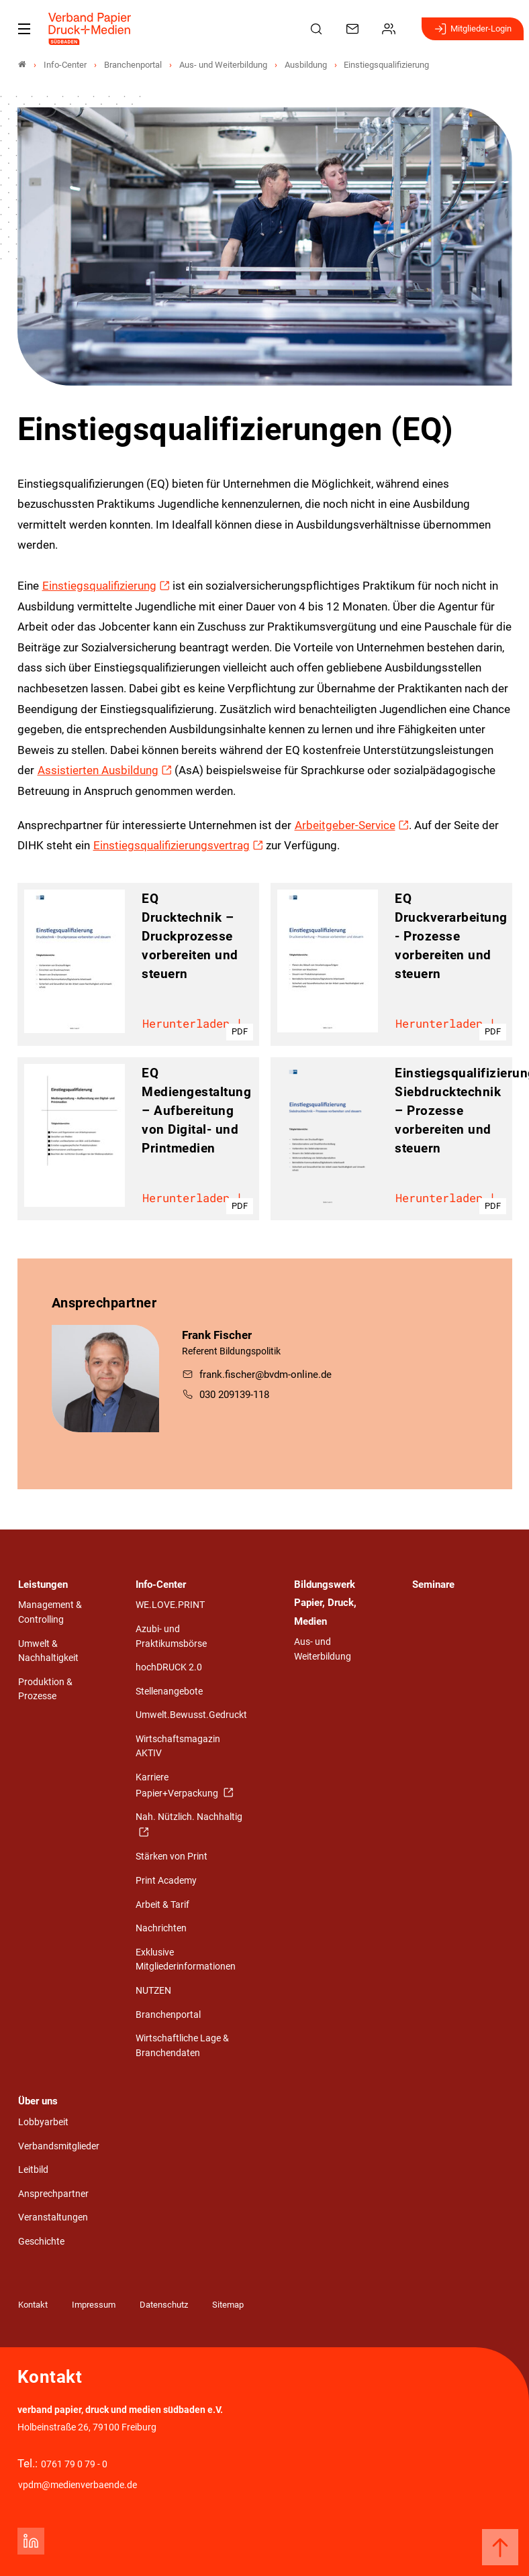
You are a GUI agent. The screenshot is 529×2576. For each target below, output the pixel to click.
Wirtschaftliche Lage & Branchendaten (182, 2046)
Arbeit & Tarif (162, 1905)
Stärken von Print (171, 1856)
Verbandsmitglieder (58, 2146)
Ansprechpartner (53, 2194)
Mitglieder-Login (473, 29)
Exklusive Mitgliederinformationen (186, 1960)
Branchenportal (168, 2015)
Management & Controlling (50, 1612)
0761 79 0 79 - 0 (74, 2464)
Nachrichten (161, 1928)
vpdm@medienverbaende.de (77, 2485)
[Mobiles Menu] (24, 29)
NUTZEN (153, 1990)
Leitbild (33, 2170)
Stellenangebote (169, 1691)
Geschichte (41, 2241)
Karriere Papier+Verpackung (178, 1785)
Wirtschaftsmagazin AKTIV (178, 1746)
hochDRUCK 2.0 (169, 1667)
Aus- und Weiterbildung (322, 1649)
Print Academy (166, 1880)
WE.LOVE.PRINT (170, 1605)
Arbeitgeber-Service (345, 825)
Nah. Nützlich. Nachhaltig (189, 1817)
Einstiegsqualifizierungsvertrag (171, 845)
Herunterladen (193, 1025)
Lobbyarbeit (43, 2122)
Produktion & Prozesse (45, 1689)
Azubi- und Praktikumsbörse (171, 1636)
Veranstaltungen (53, 2217)
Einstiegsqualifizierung (99, 585)
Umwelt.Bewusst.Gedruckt (191, 1715)
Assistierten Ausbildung (98, 770)
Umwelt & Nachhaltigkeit (48, 1651)
